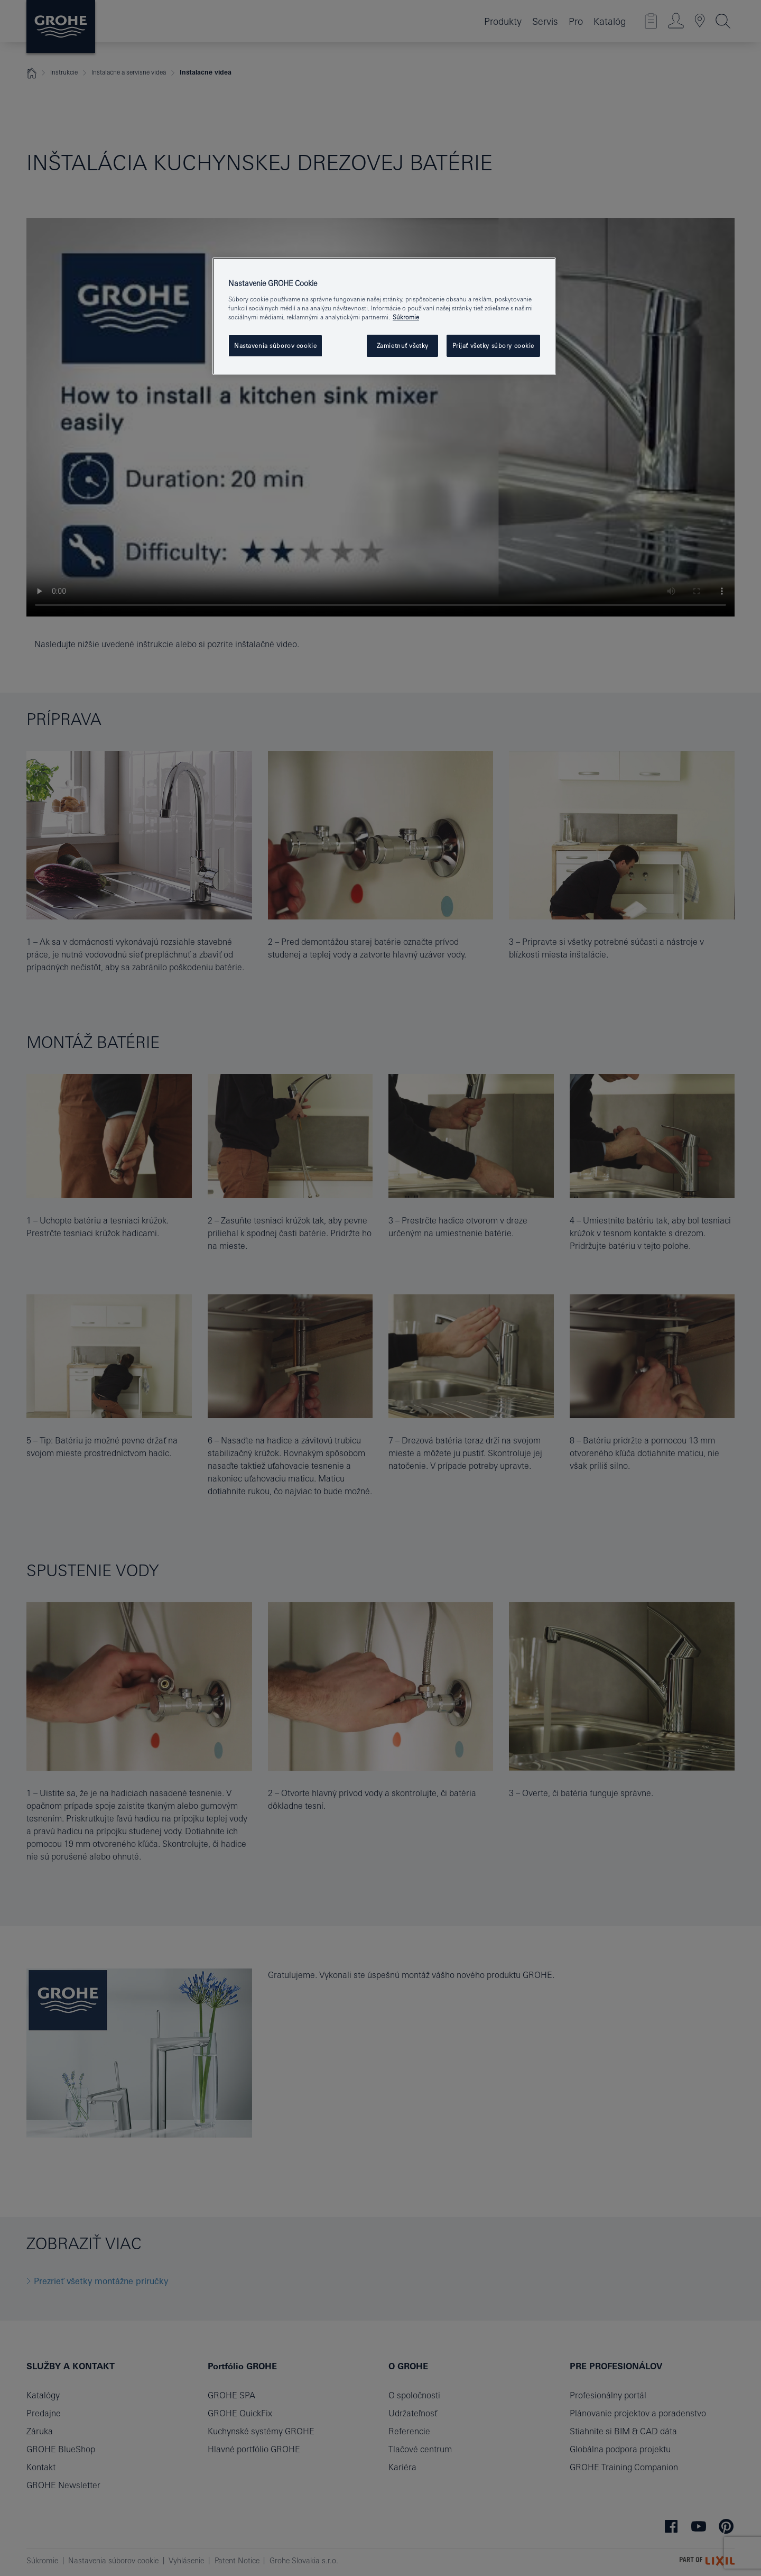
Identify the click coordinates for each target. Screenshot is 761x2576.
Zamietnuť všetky (403, 345)
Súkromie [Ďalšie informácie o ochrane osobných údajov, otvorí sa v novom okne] (406, 317)
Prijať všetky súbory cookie (493, 345)
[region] (384, 316)
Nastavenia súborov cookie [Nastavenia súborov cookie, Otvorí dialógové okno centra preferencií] (275, 345)
